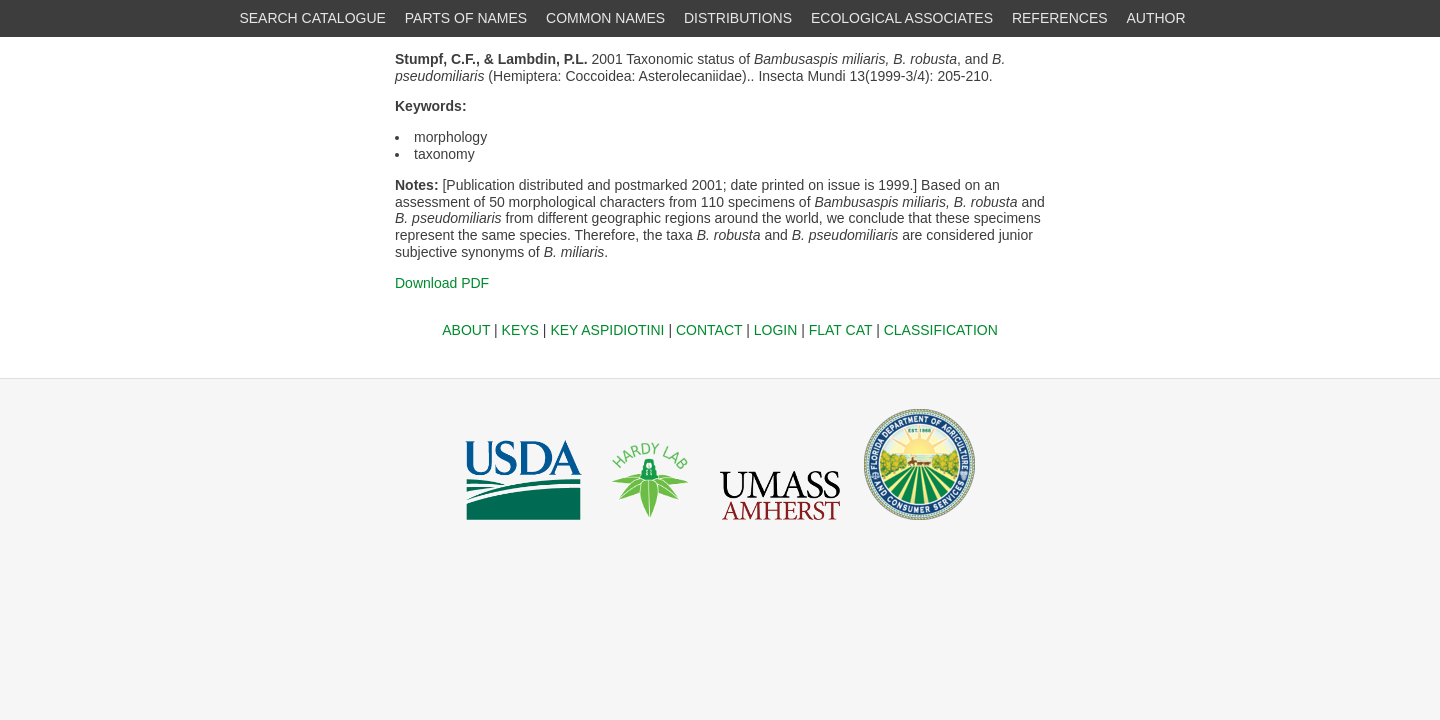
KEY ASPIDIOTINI (607, 330)
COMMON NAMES (605, 18)
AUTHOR (1156, 18)
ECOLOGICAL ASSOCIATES (902, 18)
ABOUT (466, 330)
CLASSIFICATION (941, 330)
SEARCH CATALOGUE (312, 18)
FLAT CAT (841, 330)
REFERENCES (1060, 18)
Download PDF (442, 283)
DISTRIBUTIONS (738, 18)
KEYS (520, 330)
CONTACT (709, 330)
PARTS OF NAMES (466, 18)
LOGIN (776, 330)
